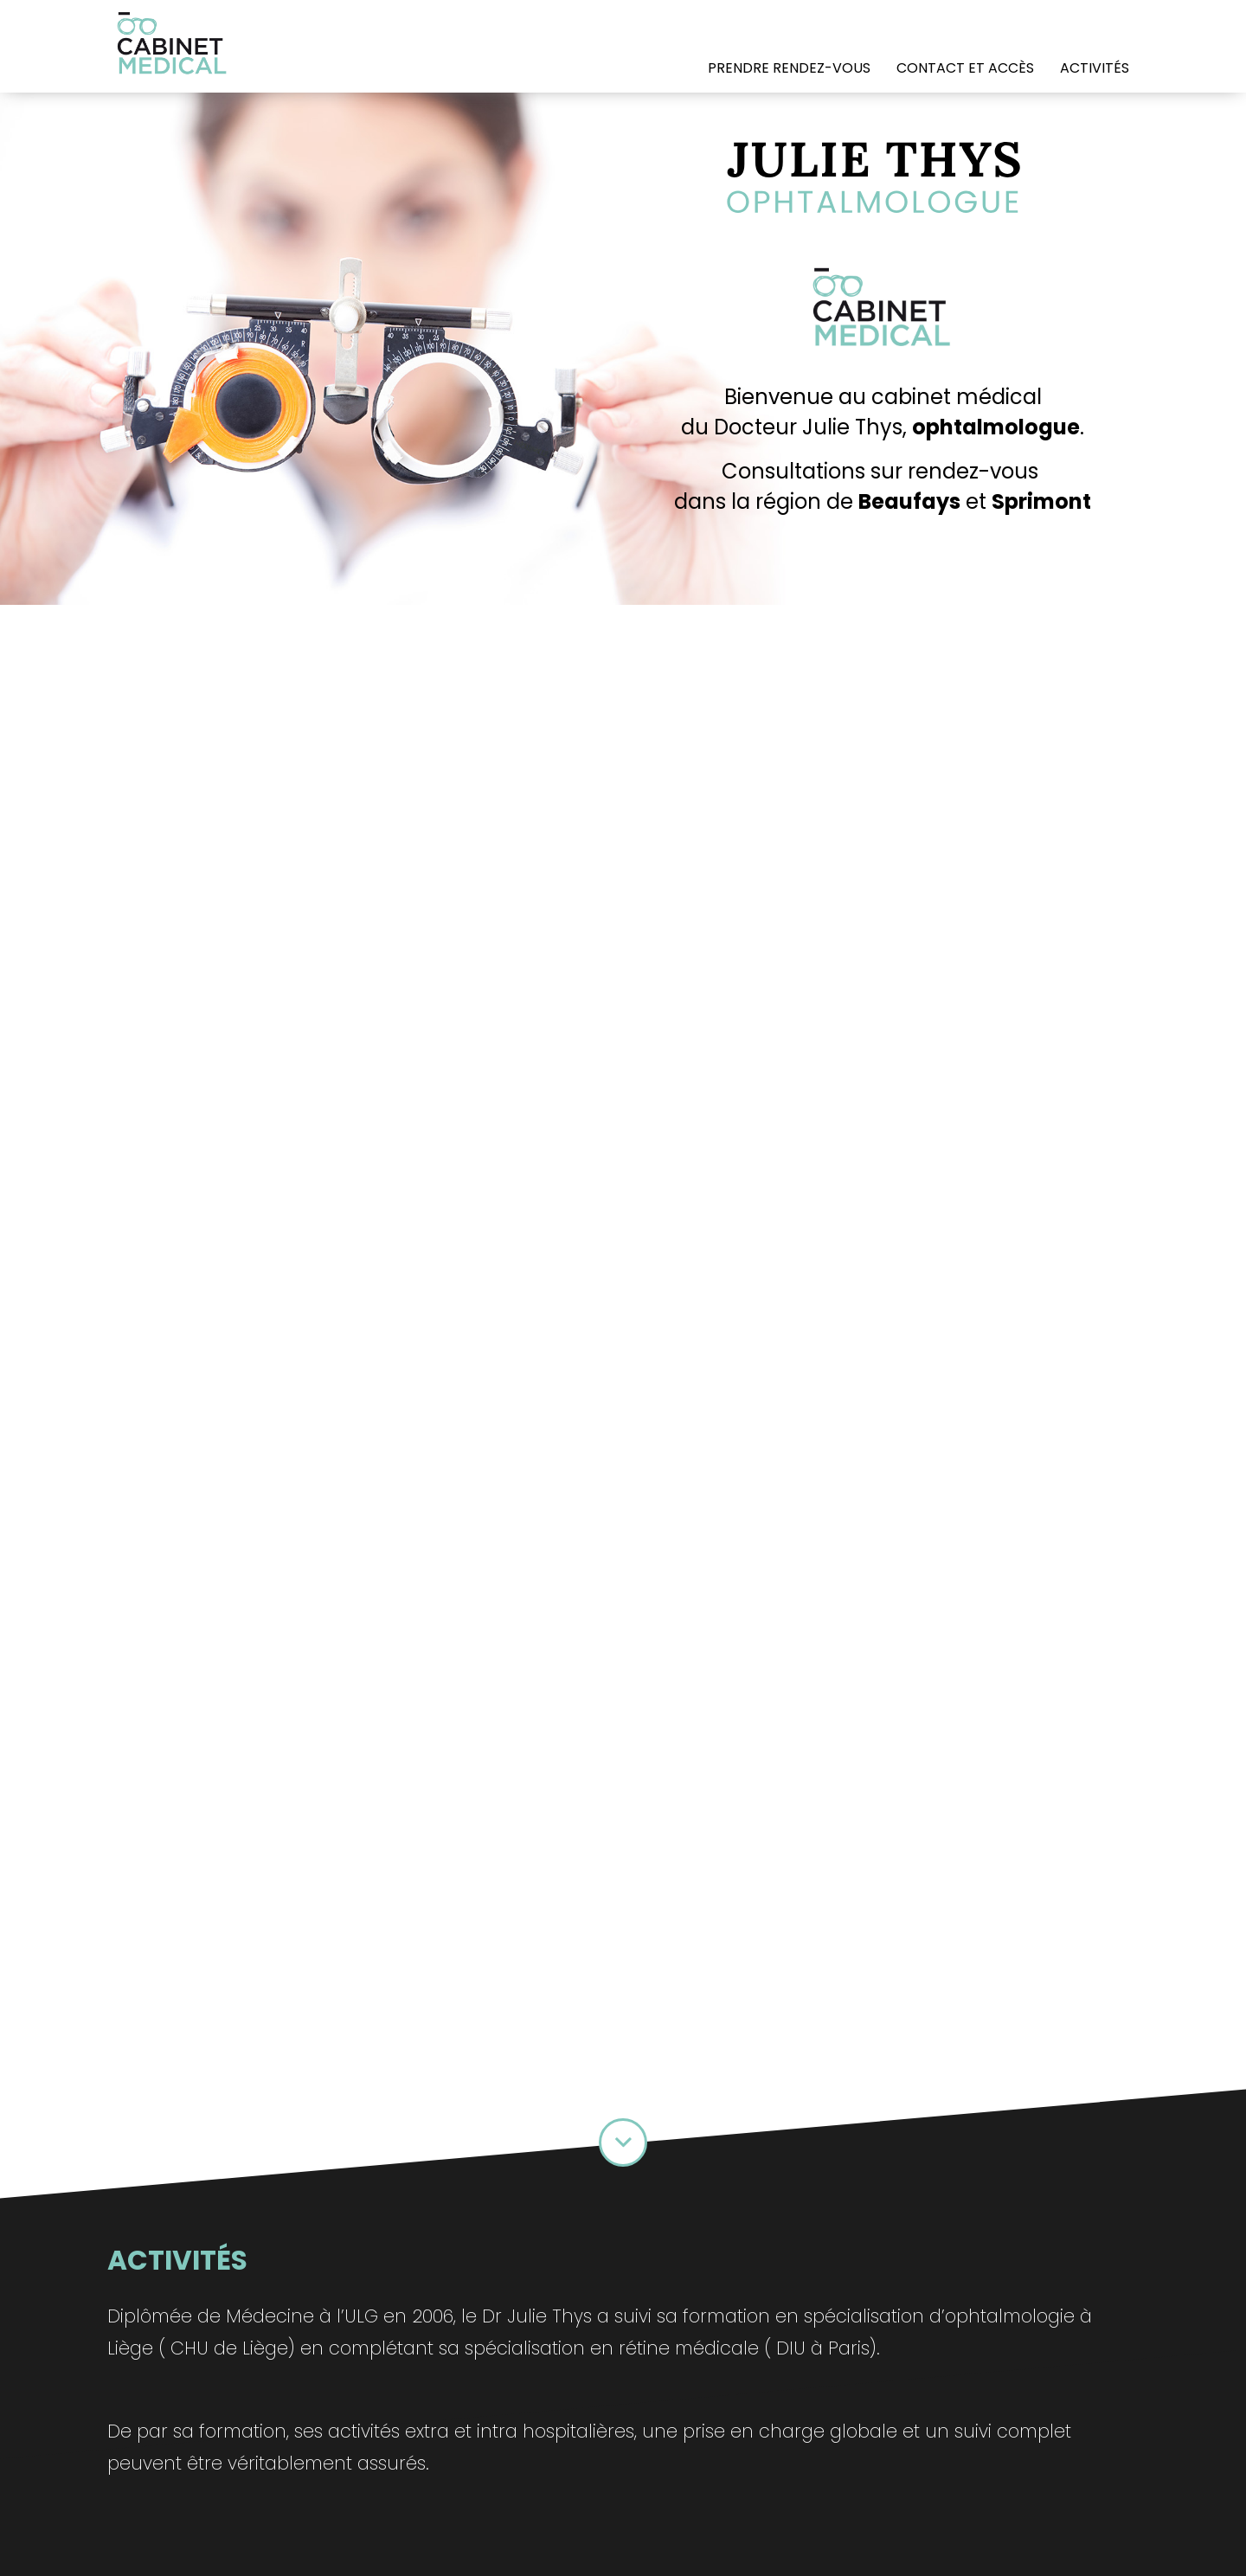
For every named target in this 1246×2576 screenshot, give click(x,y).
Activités (1094, 68)
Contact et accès (965, 68)
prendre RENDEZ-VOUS (789, 68)
